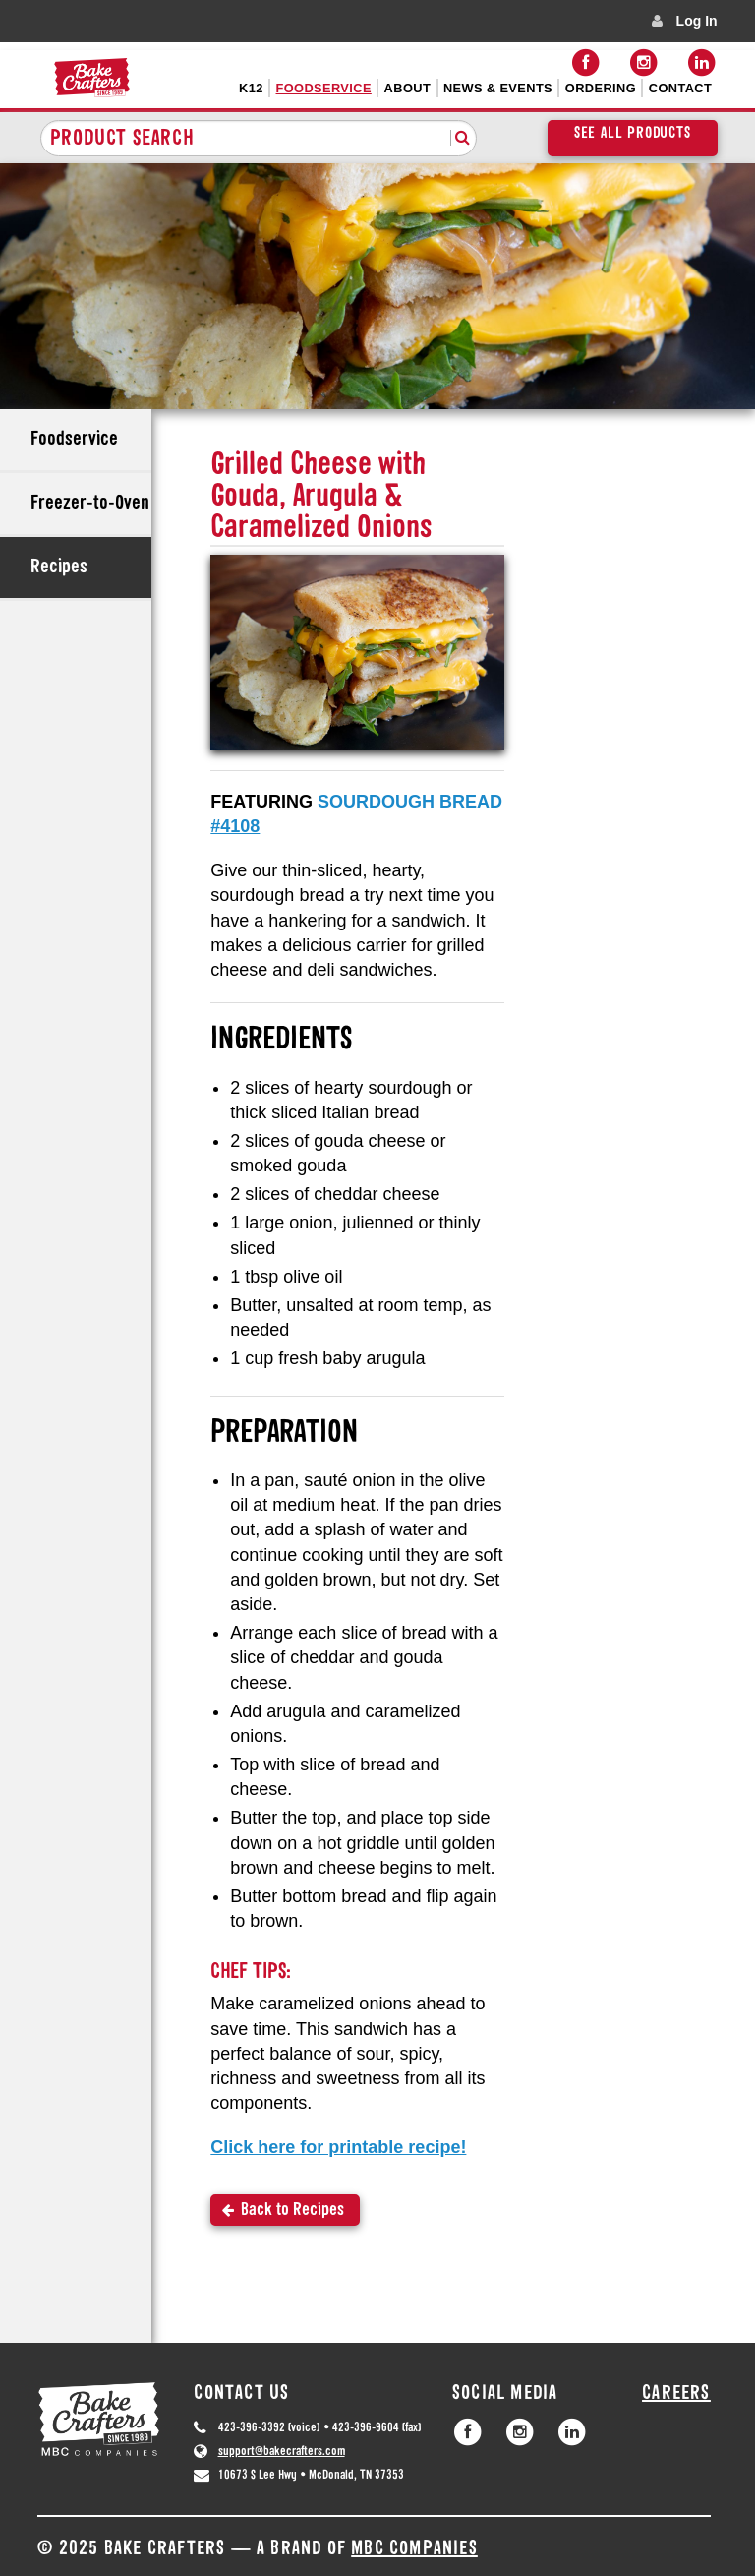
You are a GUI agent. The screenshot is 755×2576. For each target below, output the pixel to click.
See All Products (632, 134)
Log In (697, 21)
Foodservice (324, 88)
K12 (251, 88)
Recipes (58, 567)
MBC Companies (414, 2549)
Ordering (600, 88)
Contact (680, 88)
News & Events (497, 88)
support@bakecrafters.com (281, 2451)
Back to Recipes (292, 2210)
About (408, 88)
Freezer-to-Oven (89, 503)
